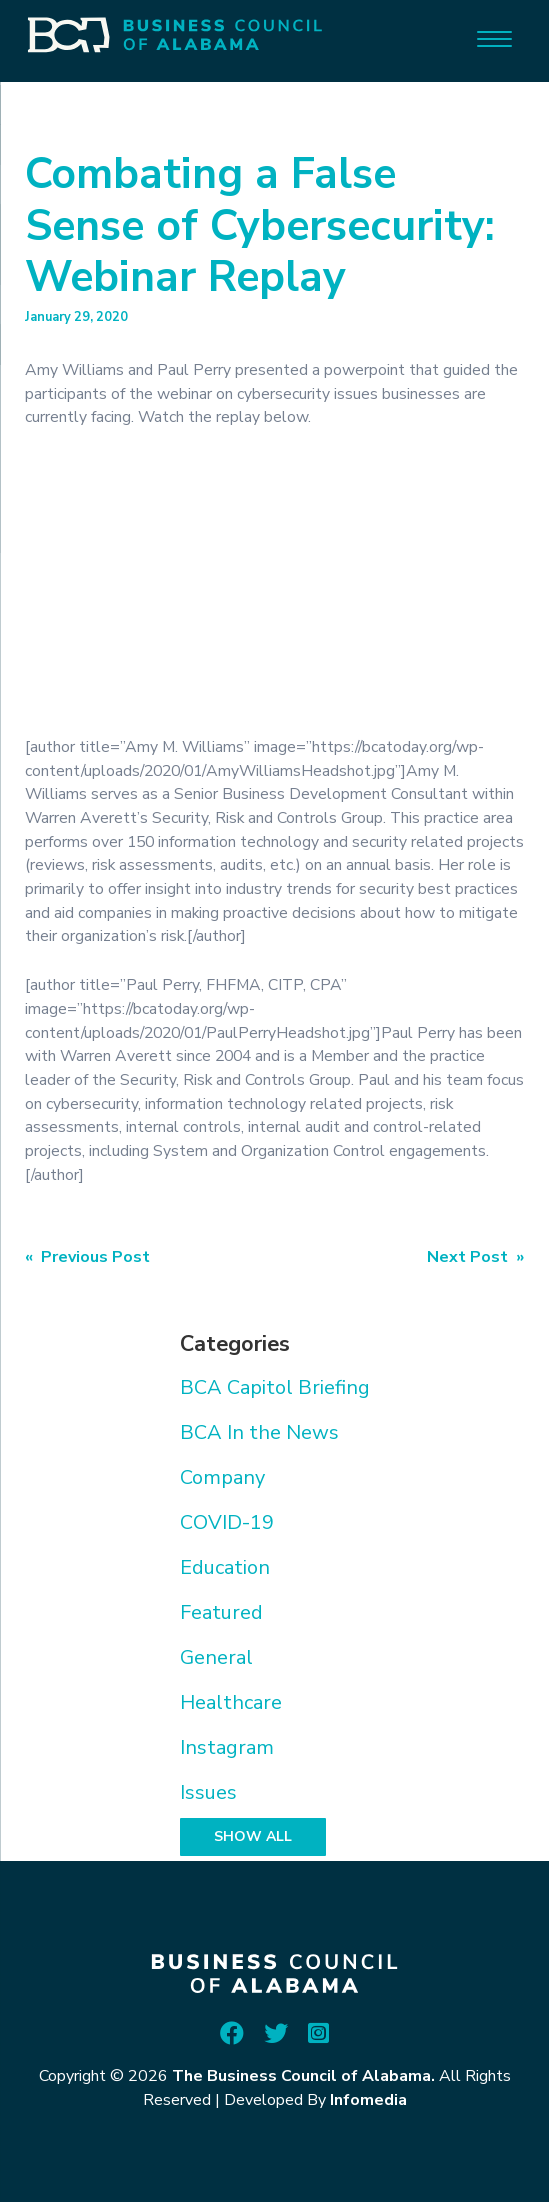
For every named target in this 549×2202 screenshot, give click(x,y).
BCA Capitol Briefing (275, 1387)
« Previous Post (87, 1257)
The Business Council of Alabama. (303, 2076)
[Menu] (494, 37)
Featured (221, 1612)
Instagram (227, 1747)
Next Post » (475, 1257)
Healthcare (231, 1702)
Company (222, 1477)
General (216, 1657)
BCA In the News (259, 1432)
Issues (208, 1792)
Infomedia (368, 2100)
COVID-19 (227, 1522)
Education (225, 1567)
